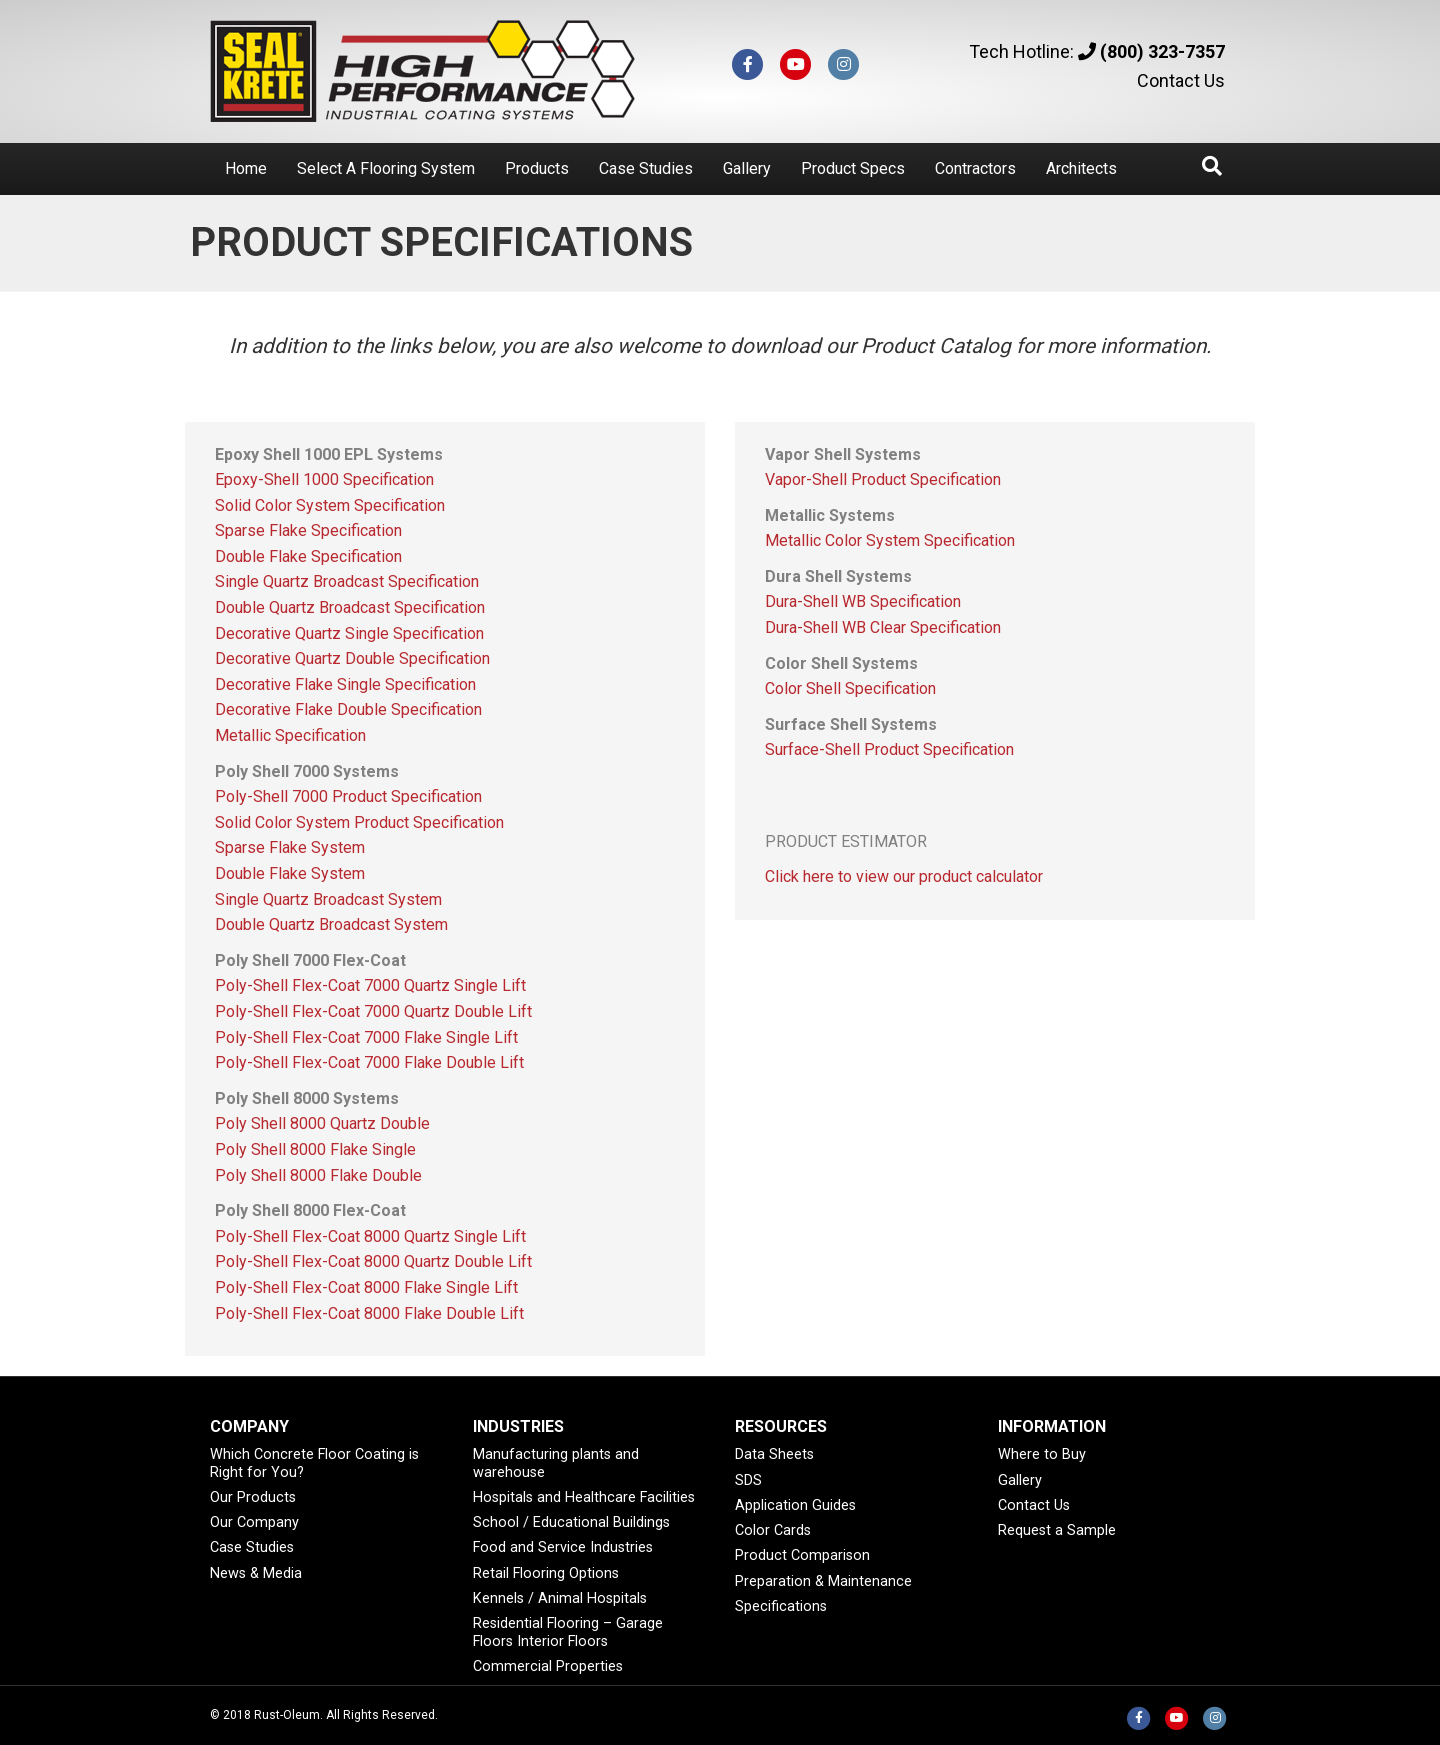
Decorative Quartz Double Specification (352, 658)
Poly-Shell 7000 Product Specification (348, 796)
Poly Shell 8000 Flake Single (315, 1149)
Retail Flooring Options (546, 1573)
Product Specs (853, 168)
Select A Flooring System (386, 168)
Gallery (747, 168)
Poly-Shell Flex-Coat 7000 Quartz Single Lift (370, 985)
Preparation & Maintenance (823, 1581)
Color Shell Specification (850, 688)
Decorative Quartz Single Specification (349, 633)
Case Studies (646, 168)
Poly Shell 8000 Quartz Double (322, 1123)
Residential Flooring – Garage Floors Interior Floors (568, 1632)
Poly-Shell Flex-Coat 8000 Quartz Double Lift (373, 1261)
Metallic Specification (290, 735)
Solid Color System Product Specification (359, 822)
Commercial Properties (548, 1666)
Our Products (253, 1497)
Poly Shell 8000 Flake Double (318, 1175)
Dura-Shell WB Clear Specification (883, 627)
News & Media (256, 1573)
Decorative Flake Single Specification (345, 684)
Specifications (781, 1606)
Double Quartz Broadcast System (331, 924)
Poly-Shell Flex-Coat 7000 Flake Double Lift (369, 1062)
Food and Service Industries (563, 1547)
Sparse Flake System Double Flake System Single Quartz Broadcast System (328, 873)
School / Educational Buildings (571, 1522)
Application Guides (795, 1505)
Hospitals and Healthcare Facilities (584, 1497)
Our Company (254, 1522)
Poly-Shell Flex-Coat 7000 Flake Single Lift (366, 1037)
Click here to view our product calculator (904, 876)
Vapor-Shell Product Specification (883, 479)
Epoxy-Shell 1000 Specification (324, 479)
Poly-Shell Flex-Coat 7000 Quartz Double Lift (373, 1011)
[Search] (1212, 166)
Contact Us (1181, 80)
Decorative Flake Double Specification (348, 709)
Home (246, 168)
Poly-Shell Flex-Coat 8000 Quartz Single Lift (370, 1236)
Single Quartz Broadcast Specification (347, 581)
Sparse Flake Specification (308, 530)
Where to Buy (1042, 1454)
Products (537, 168)
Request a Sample (1057, 1530)
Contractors (975, 168)
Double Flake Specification (308, 556)
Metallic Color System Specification (890, 540)
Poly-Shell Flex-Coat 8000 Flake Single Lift (366, 1287)
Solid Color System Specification (330, 505)
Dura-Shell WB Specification (863, 601)
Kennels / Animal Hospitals (560, 1598)
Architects (1081, 168)
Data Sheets (774, 1454)
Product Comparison (802, 1555)
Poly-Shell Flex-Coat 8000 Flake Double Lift (369, 1313)
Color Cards (773, 1530)
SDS (748, 1480)
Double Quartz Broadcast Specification (350, 607)
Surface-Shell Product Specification (889, 749)
